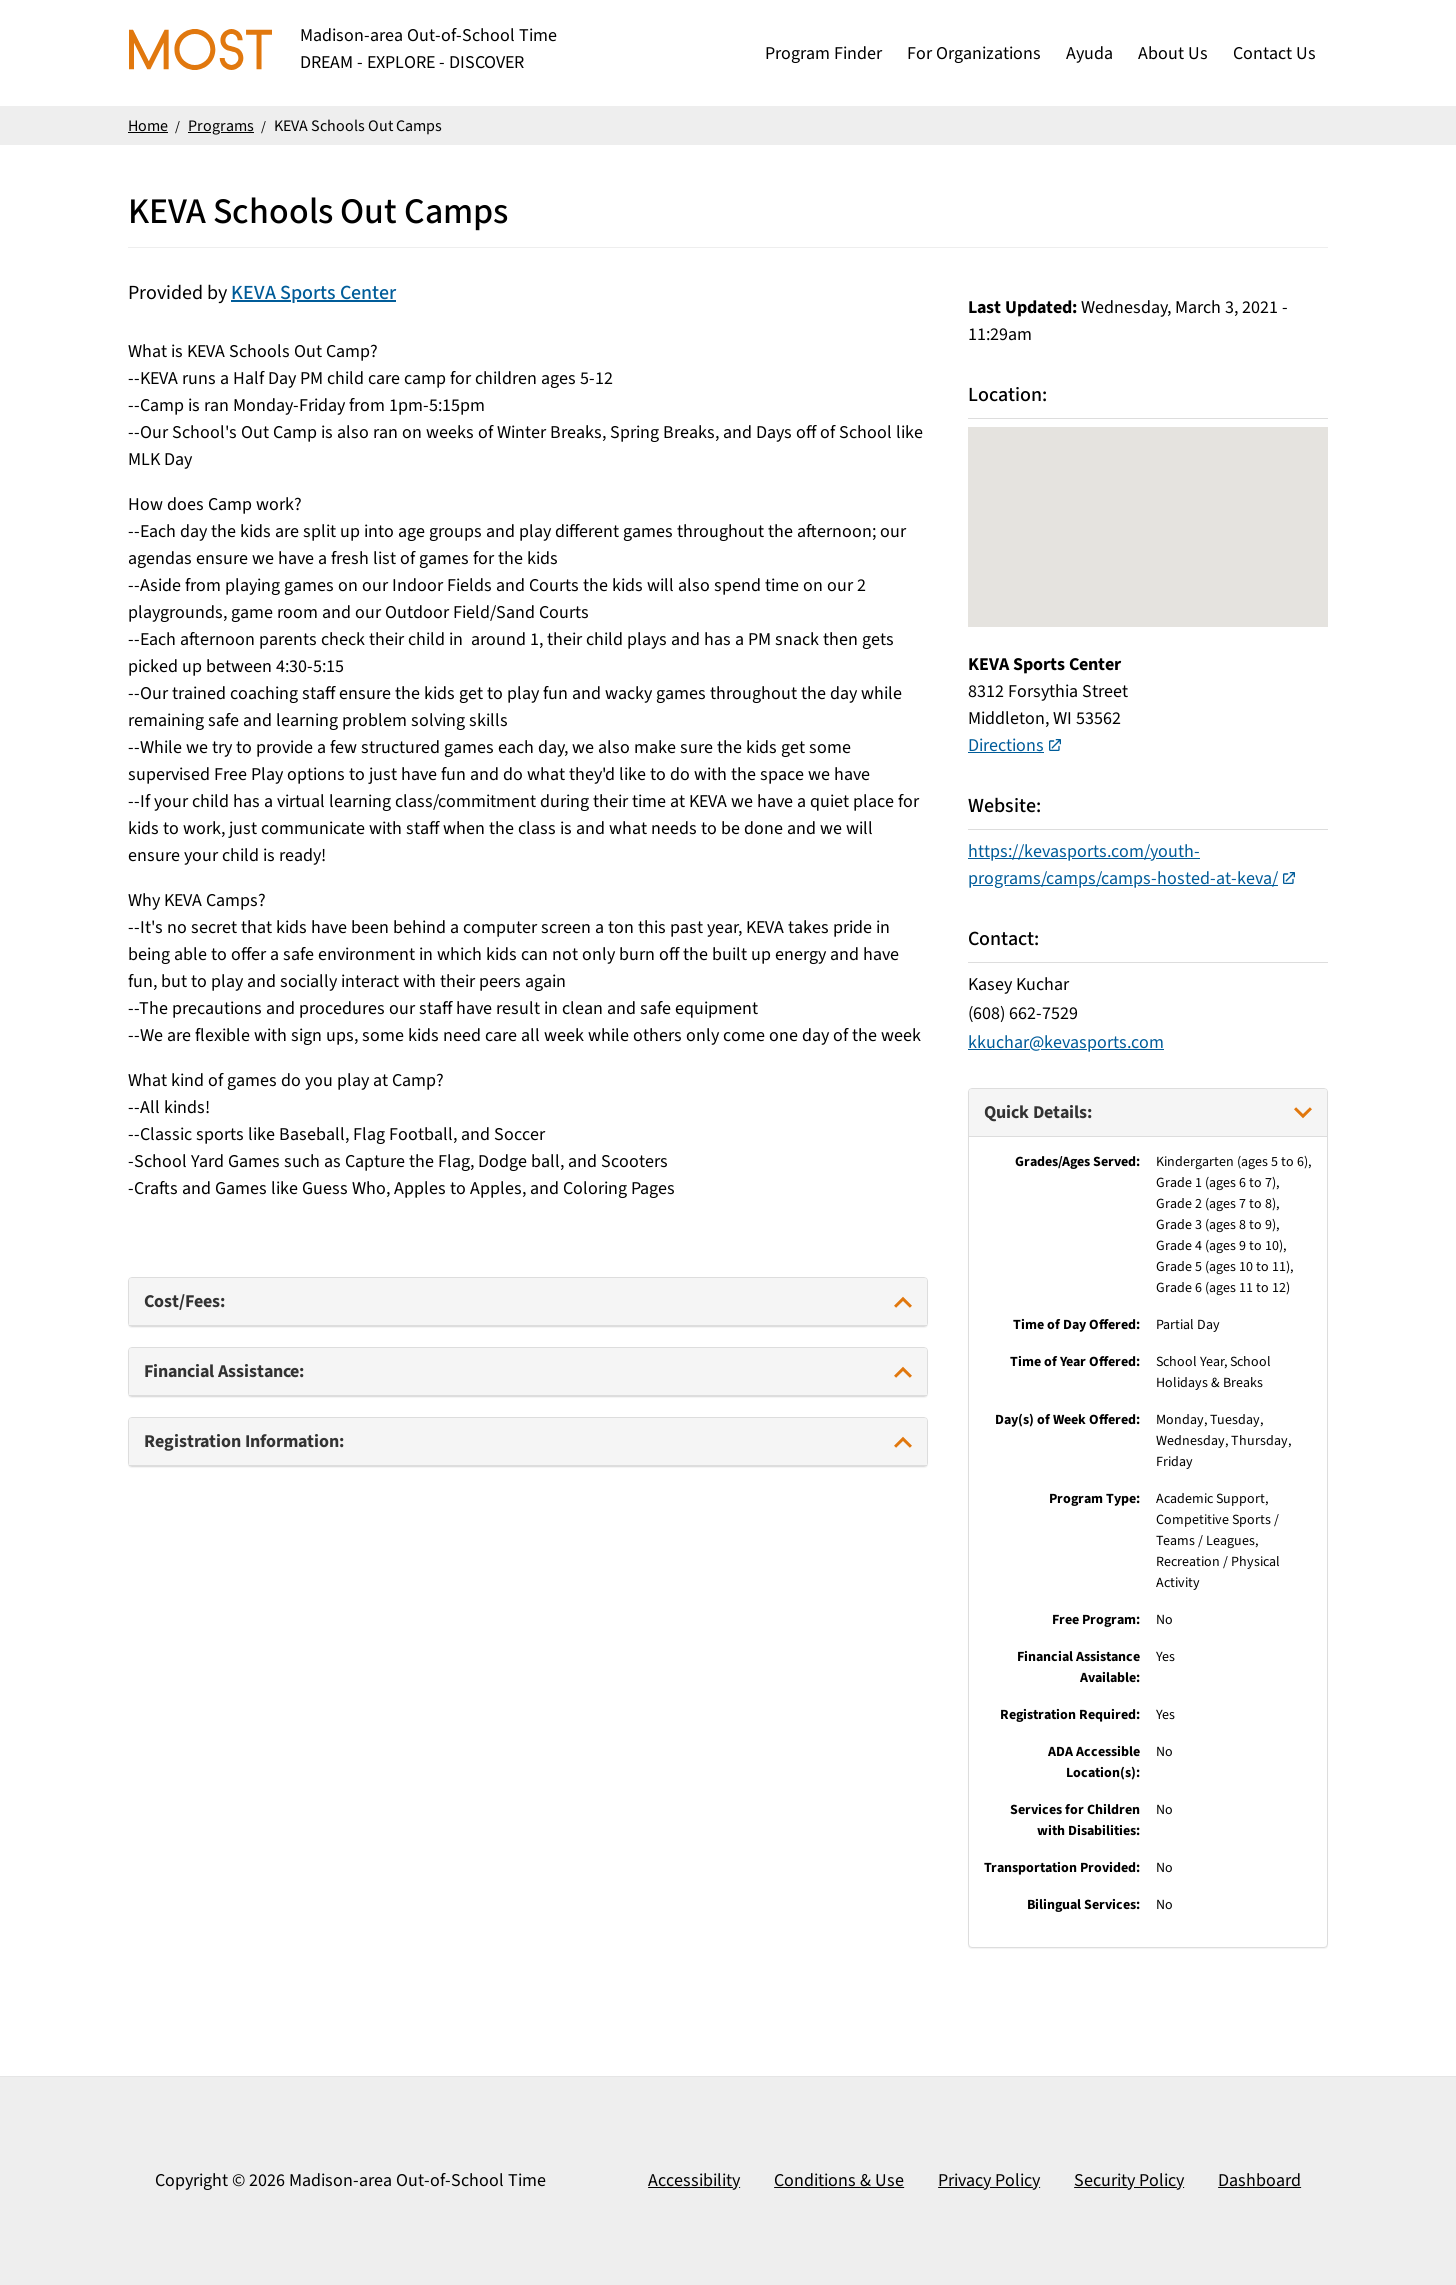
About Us (1173, 53)
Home (148, 126)
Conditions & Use (839, 2180)
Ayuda (1089, 53)
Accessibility (694, 2180)
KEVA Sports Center (313, 293)
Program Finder (823, 53)
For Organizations (974, 53)
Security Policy (1129, 2180)
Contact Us (1274, 53)
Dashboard (1259, 2180)
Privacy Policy (989, 2180)
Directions (1006, 745)
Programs (221, 126)
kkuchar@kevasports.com (1066, 1042)
